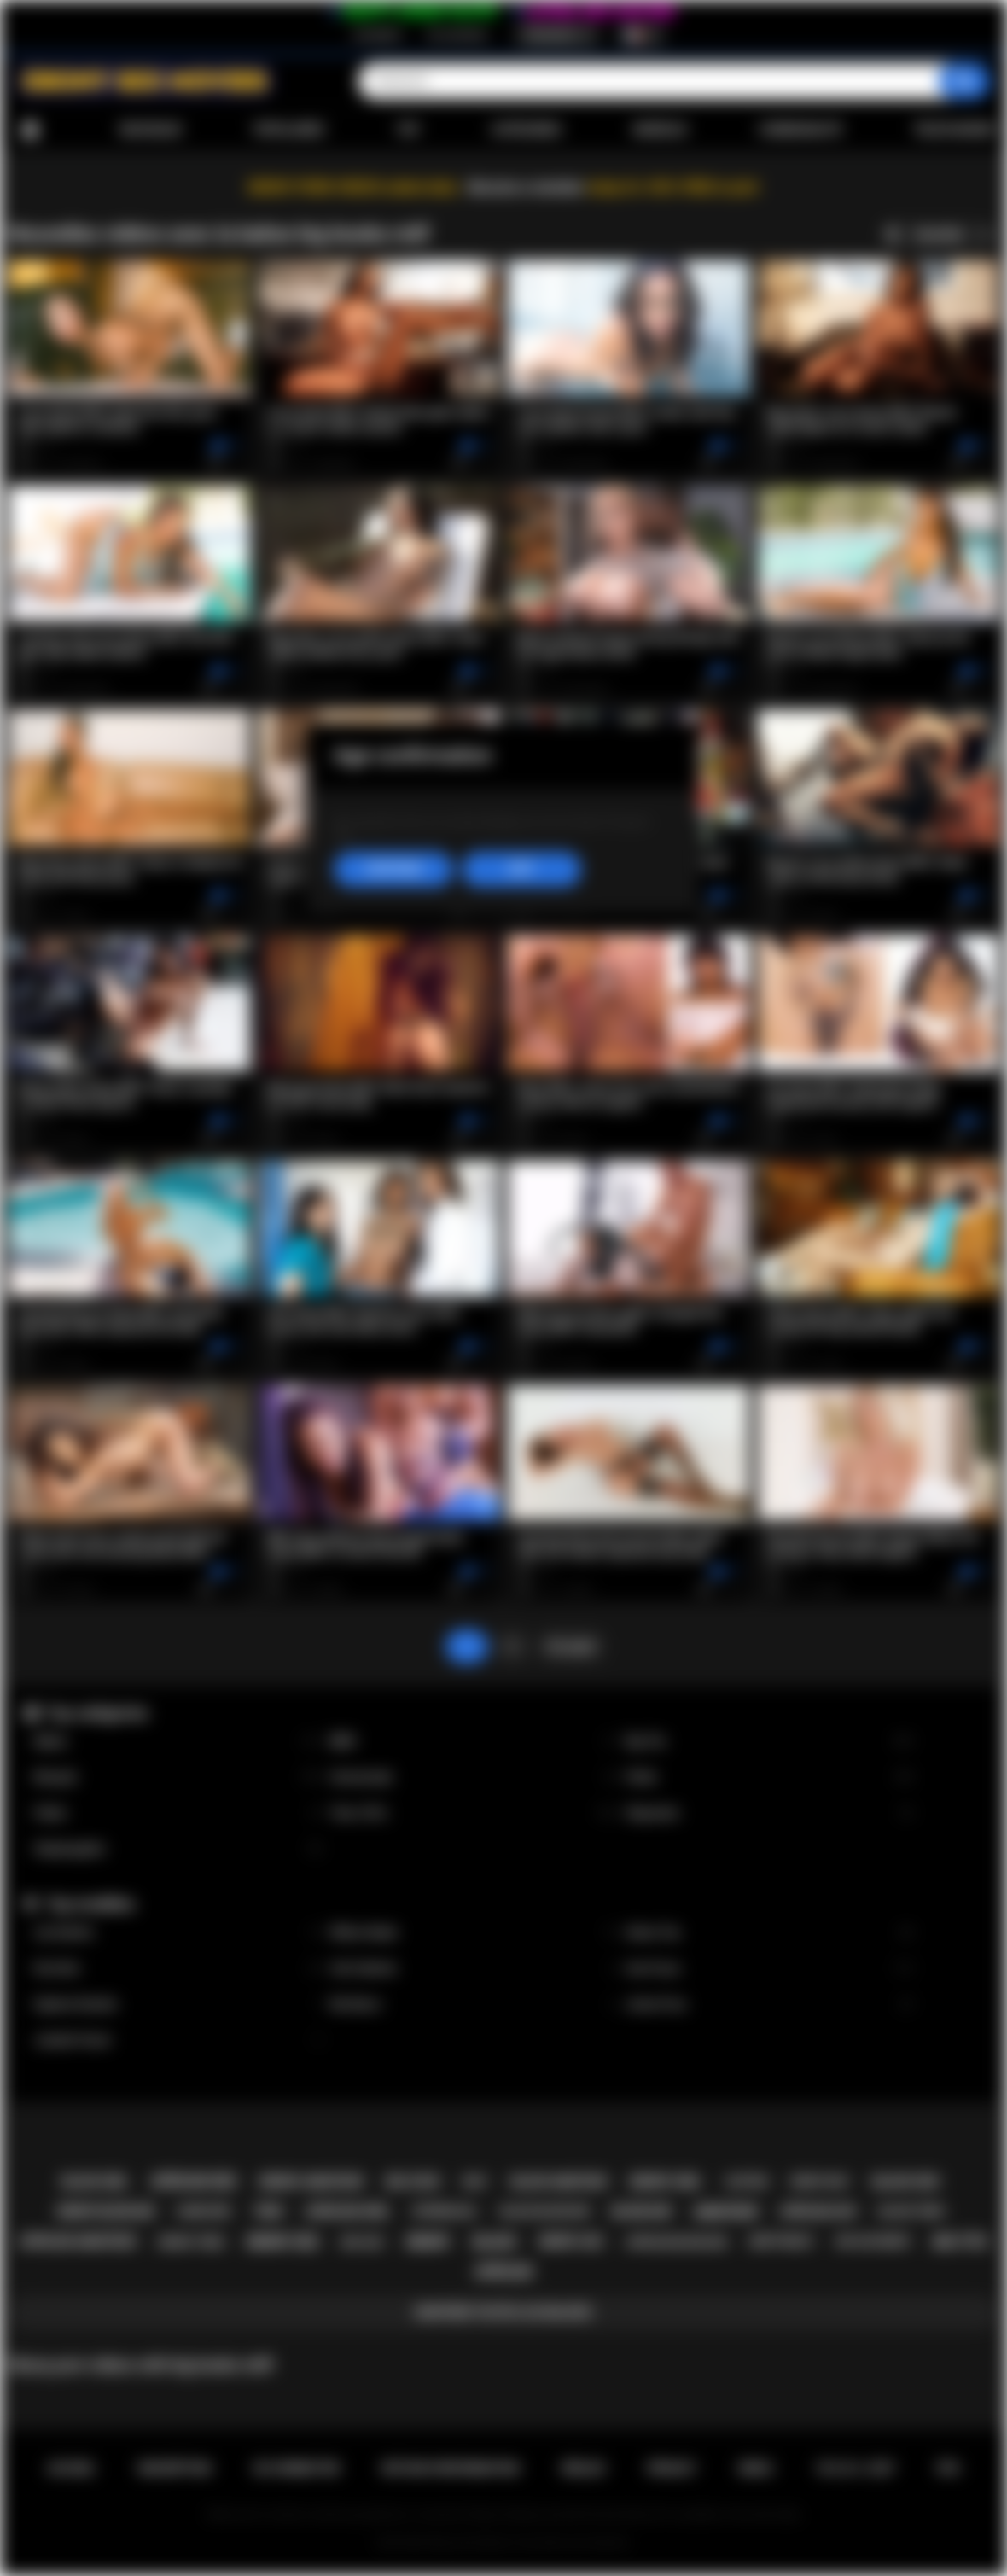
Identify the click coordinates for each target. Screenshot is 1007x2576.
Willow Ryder (474, 1933)
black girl (94, 2181)
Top (407, 130)
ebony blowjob (105, 2211)
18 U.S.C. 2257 (855, 2468)
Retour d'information (451, 2468)
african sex (193, 2181)
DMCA (756, 2468)
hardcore (203, 2212)
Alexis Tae (769, 1933)
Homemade (474, 1777)
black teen (911, 2211)
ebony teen (191, 2241)
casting (746, 2182)
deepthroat (781, 2241)
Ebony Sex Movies (469, 2543)
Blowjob (178, 1777)
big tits (960, 2242)
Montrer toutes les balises (503, 2312)
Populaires (288, 130)
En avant (571, 1646)
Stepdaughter (178, 1849)
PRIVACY (672, 2468)
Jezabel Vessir (178, 2040)
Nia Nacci (474, 2004)
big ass (362, 2241)
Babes (178, 1741)
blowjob (641, 2211)
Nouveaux (150, 130)
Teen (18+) (474, 1813)
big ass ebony (873, 2241)
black (494, 2242)
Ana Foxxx (769, 1968)
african (504, 2272)
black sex (906, 2181)
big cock (412, 2181)
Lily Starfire (178, 1933)
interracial (445, 2212)
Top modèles (90, 1904)
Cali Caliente (474, 1968)
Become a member (526, 187)
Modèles (660, 130)
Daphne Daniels (178, 2004)
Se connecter (457, 35)
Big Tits (769, 1741)
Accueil (30, 130)
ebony (428, 2242)
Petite (769, 1777)
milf (475, 2181)
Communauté (800, 130)
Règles (583, 2468)
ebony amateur (311, 2181)
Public (178, 1813)
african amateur (78, 2241)
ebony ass (571, 2241)
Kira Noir (178, 1968)
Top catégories (97, 1713)
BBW (474, 1741)
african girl (348, 2211)
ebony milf (820, 2182)
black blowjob (544, 2211)
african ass (818, 2211)
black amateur (559, 2181)
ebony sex (282, 2242)
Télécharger (954, 130)
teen (267, 2211)
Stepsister (769, 1813)
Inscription (377, 35)
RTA (949, 2468)
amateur (725, 2212)
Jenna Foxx (769, 2004)
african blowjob (676, 2241)
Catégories (526, 130)
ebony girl (665, 2181)
